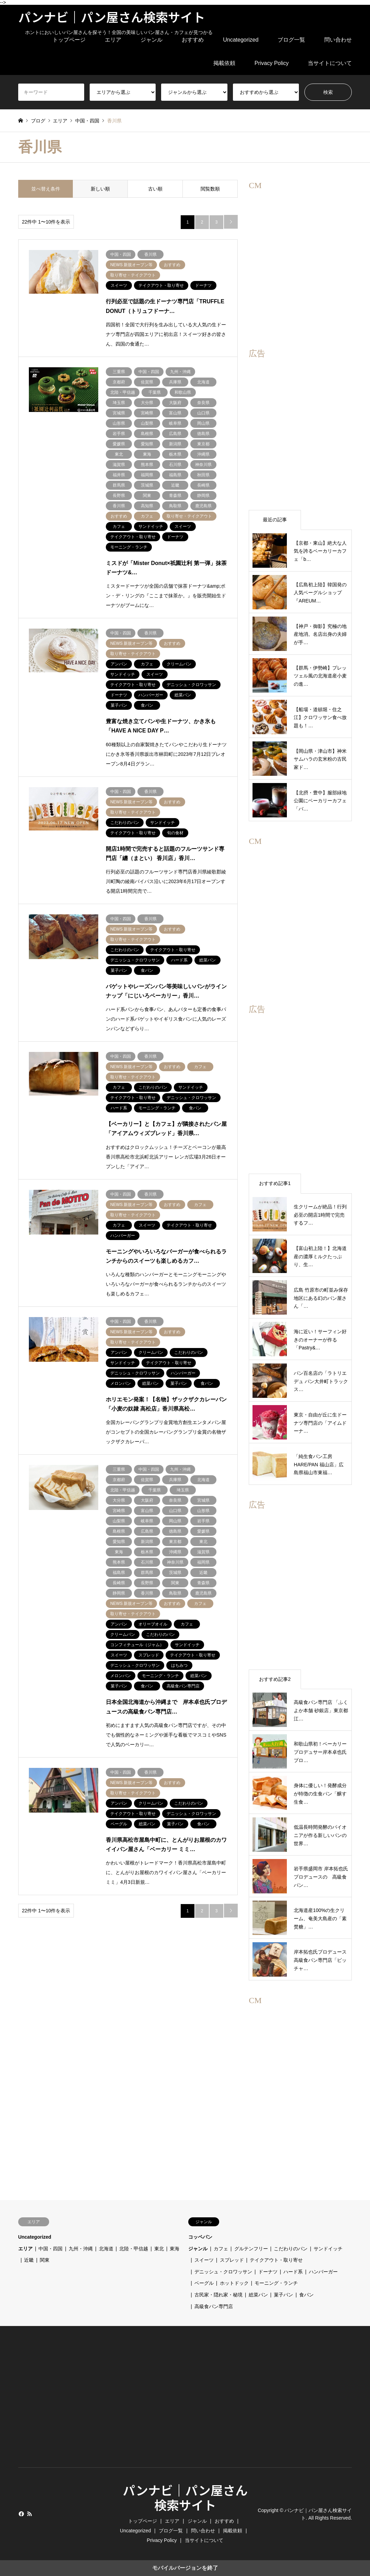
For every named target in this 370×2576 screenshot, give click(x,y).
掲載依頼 (224, 63)
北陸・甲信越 (133, 2248)
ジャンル (151, 40)
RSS (29, 2513)
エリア (113, 40)
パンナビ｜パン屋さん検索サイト (185, 2497)
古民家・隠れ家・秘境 (218, 2294)
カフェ (221, 2248)
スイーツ (204, 2260)
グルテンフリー (251, 2248)
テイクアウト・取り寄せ (276, 2260)
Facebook (20, 2513)
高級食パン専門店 (213, 2306)
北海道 (106, 2248)
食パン (306, 2294)
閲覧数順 (210, 189)
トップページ (69, 40)
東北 (159, 2248)
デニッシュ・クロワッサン (223, 2271)
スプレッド (232, 2260)
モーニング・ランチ (276, 2283)
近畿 (29, 2260)
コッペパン (200, 2237)
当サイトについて (330, 63)
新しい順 (100, 189)
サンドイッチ (328, 2248)
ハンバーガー (323, 2271)
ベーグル (204, 2283)
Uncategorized (240, 40)
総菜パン (258, 2294)
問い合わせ (338, 40)
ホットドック (234, 2283)
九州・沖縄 (81, 2248)
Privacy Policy (272, 63)
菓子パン (283, 2294)
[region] (300, 251)
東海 (174, 2248)
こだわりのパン (290, 2248)
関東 (44, 2260)
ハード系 (293, 2271)
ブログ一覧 (291, 40)
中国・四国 (50, 2248)
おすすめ (193, 40)
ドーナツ (268, 2271)
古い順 (155, 189)
